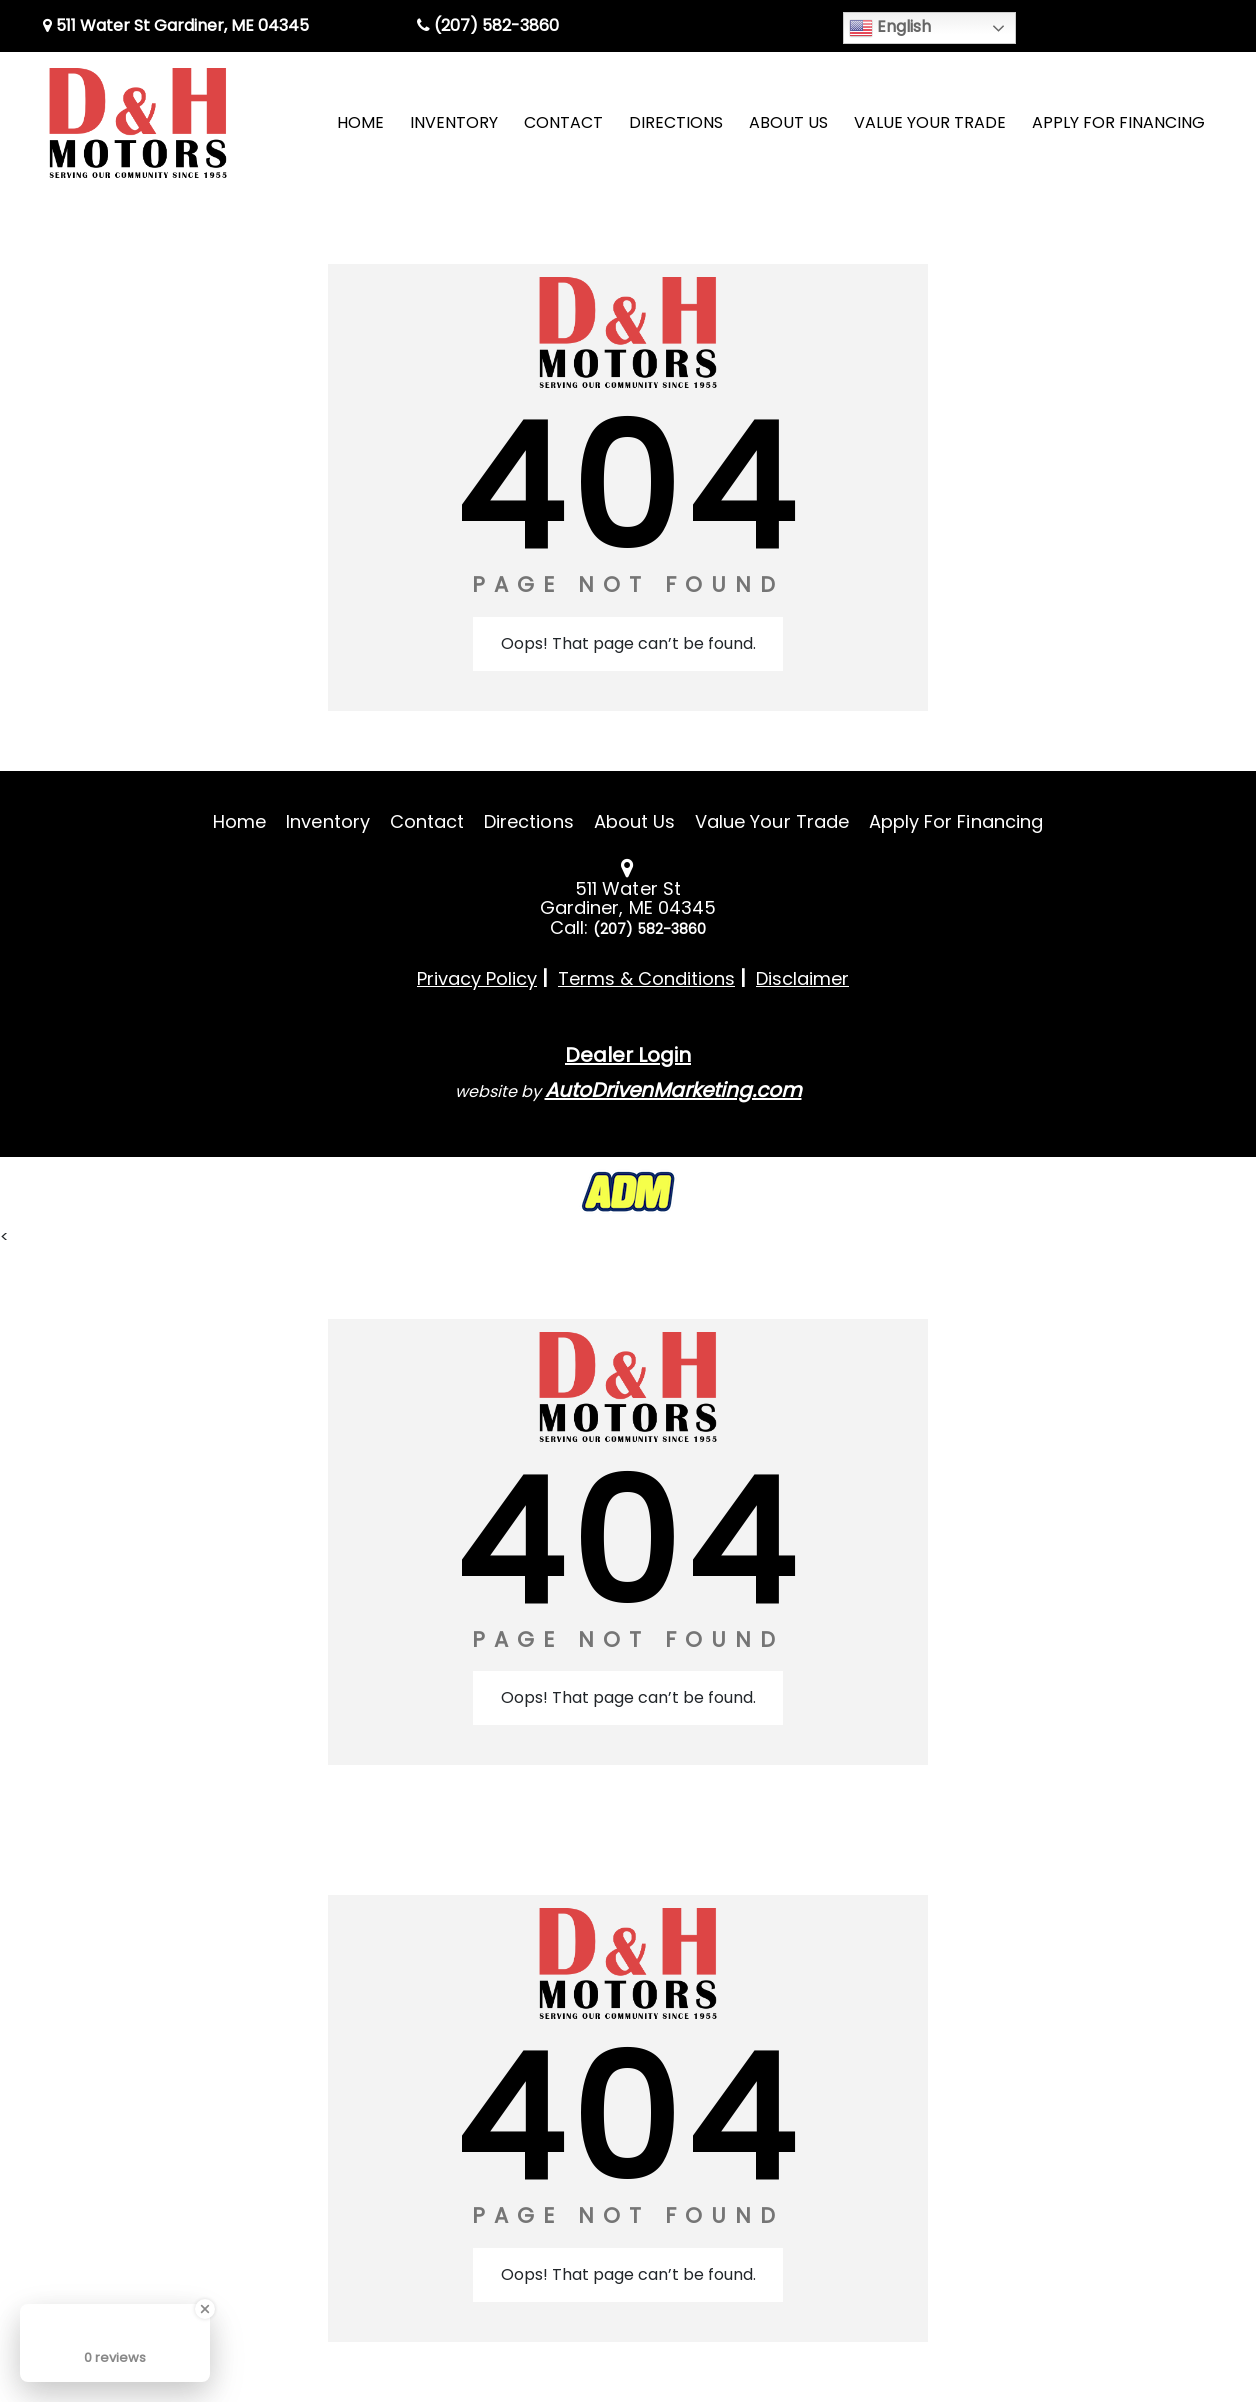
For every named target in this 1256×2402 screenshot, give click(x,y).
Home (239, 821)
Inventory (327, 821)
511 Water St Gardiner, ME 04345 (176, 25)
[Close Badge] (205, 2309)
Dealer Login (628, 1055)
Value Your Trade (772, 821)
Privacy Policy (477, 978)
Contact (427, 821)
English (890, 27)
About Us (634, 821)
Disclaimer (802, 978)
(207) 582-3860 (488, 25)
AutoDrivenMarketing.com (673, 1090)
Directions (529, 821)
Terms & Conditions (646, 978)
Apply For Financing (956, 821)
